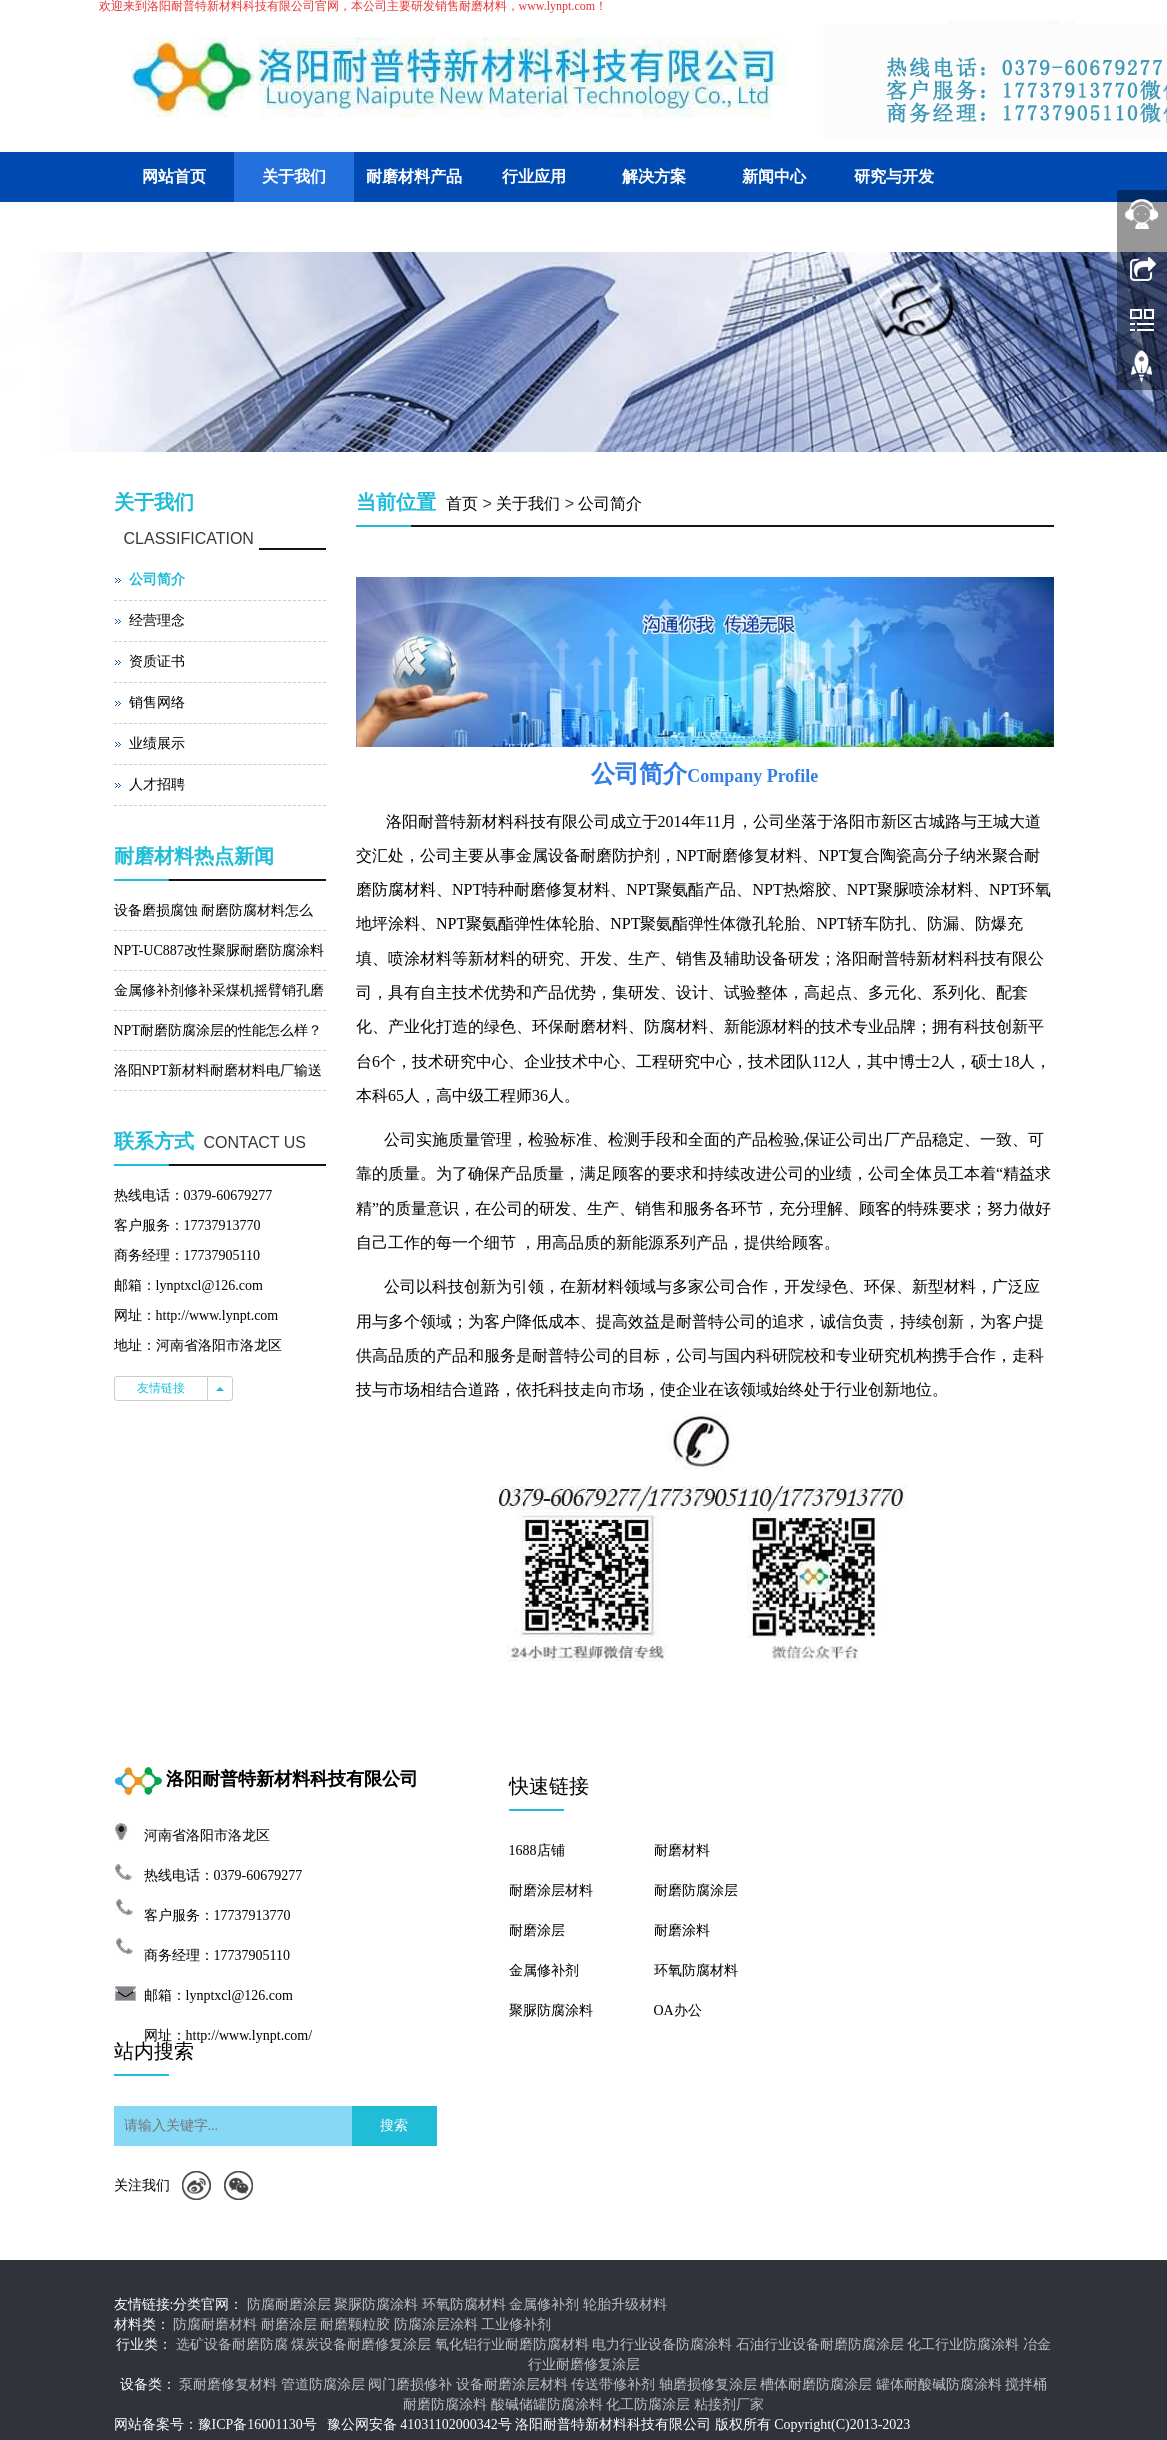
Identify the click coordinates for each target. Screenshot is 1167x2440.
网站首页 (174, 176)
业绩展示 (157, 743)
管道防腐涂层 (323, 2384)
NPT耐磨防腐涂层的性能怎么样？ (218, 1030)
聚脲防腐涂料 (551, 2010)
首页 (462, 503)
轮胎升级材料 (625, 2304)
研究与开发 (894, 176)
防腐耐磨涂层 (289, 2304)
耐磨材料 (682, 1850)
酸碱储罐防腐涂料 (547, 2404)
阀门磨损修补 (410, 2384)
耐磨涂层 (537, 1930)
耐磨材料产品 (414, 176)
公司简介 (610, 503)
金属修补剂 (544, 1970)
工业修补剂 (516, 2324)
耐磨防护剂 (620, 855)
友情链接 (161, 1388)
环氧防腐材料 (696, 1970)
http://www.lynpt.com (217, 1315)
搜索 (394, 2125)
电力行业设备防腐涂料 (662, 2344)
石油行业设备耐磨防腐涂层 (820, 2344)
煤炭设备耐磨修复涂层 (361, 2344)
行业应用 (534, 176)
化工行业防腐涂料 (963, 2344)
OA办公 (678, 2010)
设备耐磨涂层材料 (512, 2384)
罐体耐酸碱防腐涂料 (939, 2384)
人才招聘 (157, 784)
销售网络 (157, 702)
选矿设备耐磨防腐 (232, 2344)
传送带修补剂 (613, 2384)
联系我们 (294, 226)
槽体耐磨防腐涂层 (816, 2384)
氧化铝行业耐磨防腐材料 (512, 2344)
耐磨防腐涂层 (696, 1890)
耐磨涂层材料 (551, 1890)
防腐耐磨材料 (215, 2324)
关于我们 (294, 176)
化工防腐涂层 (648, 2404)
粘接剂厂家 (729, 2404)
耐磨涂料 (682, 1930)
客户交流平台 (174, 226)
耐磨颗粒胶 (355, 2324)
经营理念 (157, 620)
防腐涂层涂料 (436, 2324)
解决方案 (654, 176)
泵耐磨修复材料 (228, 2384)
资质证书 (157, 661)
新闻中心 (774, 176)
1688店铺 (537, 1850)
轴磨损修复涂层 (708, 2384)
